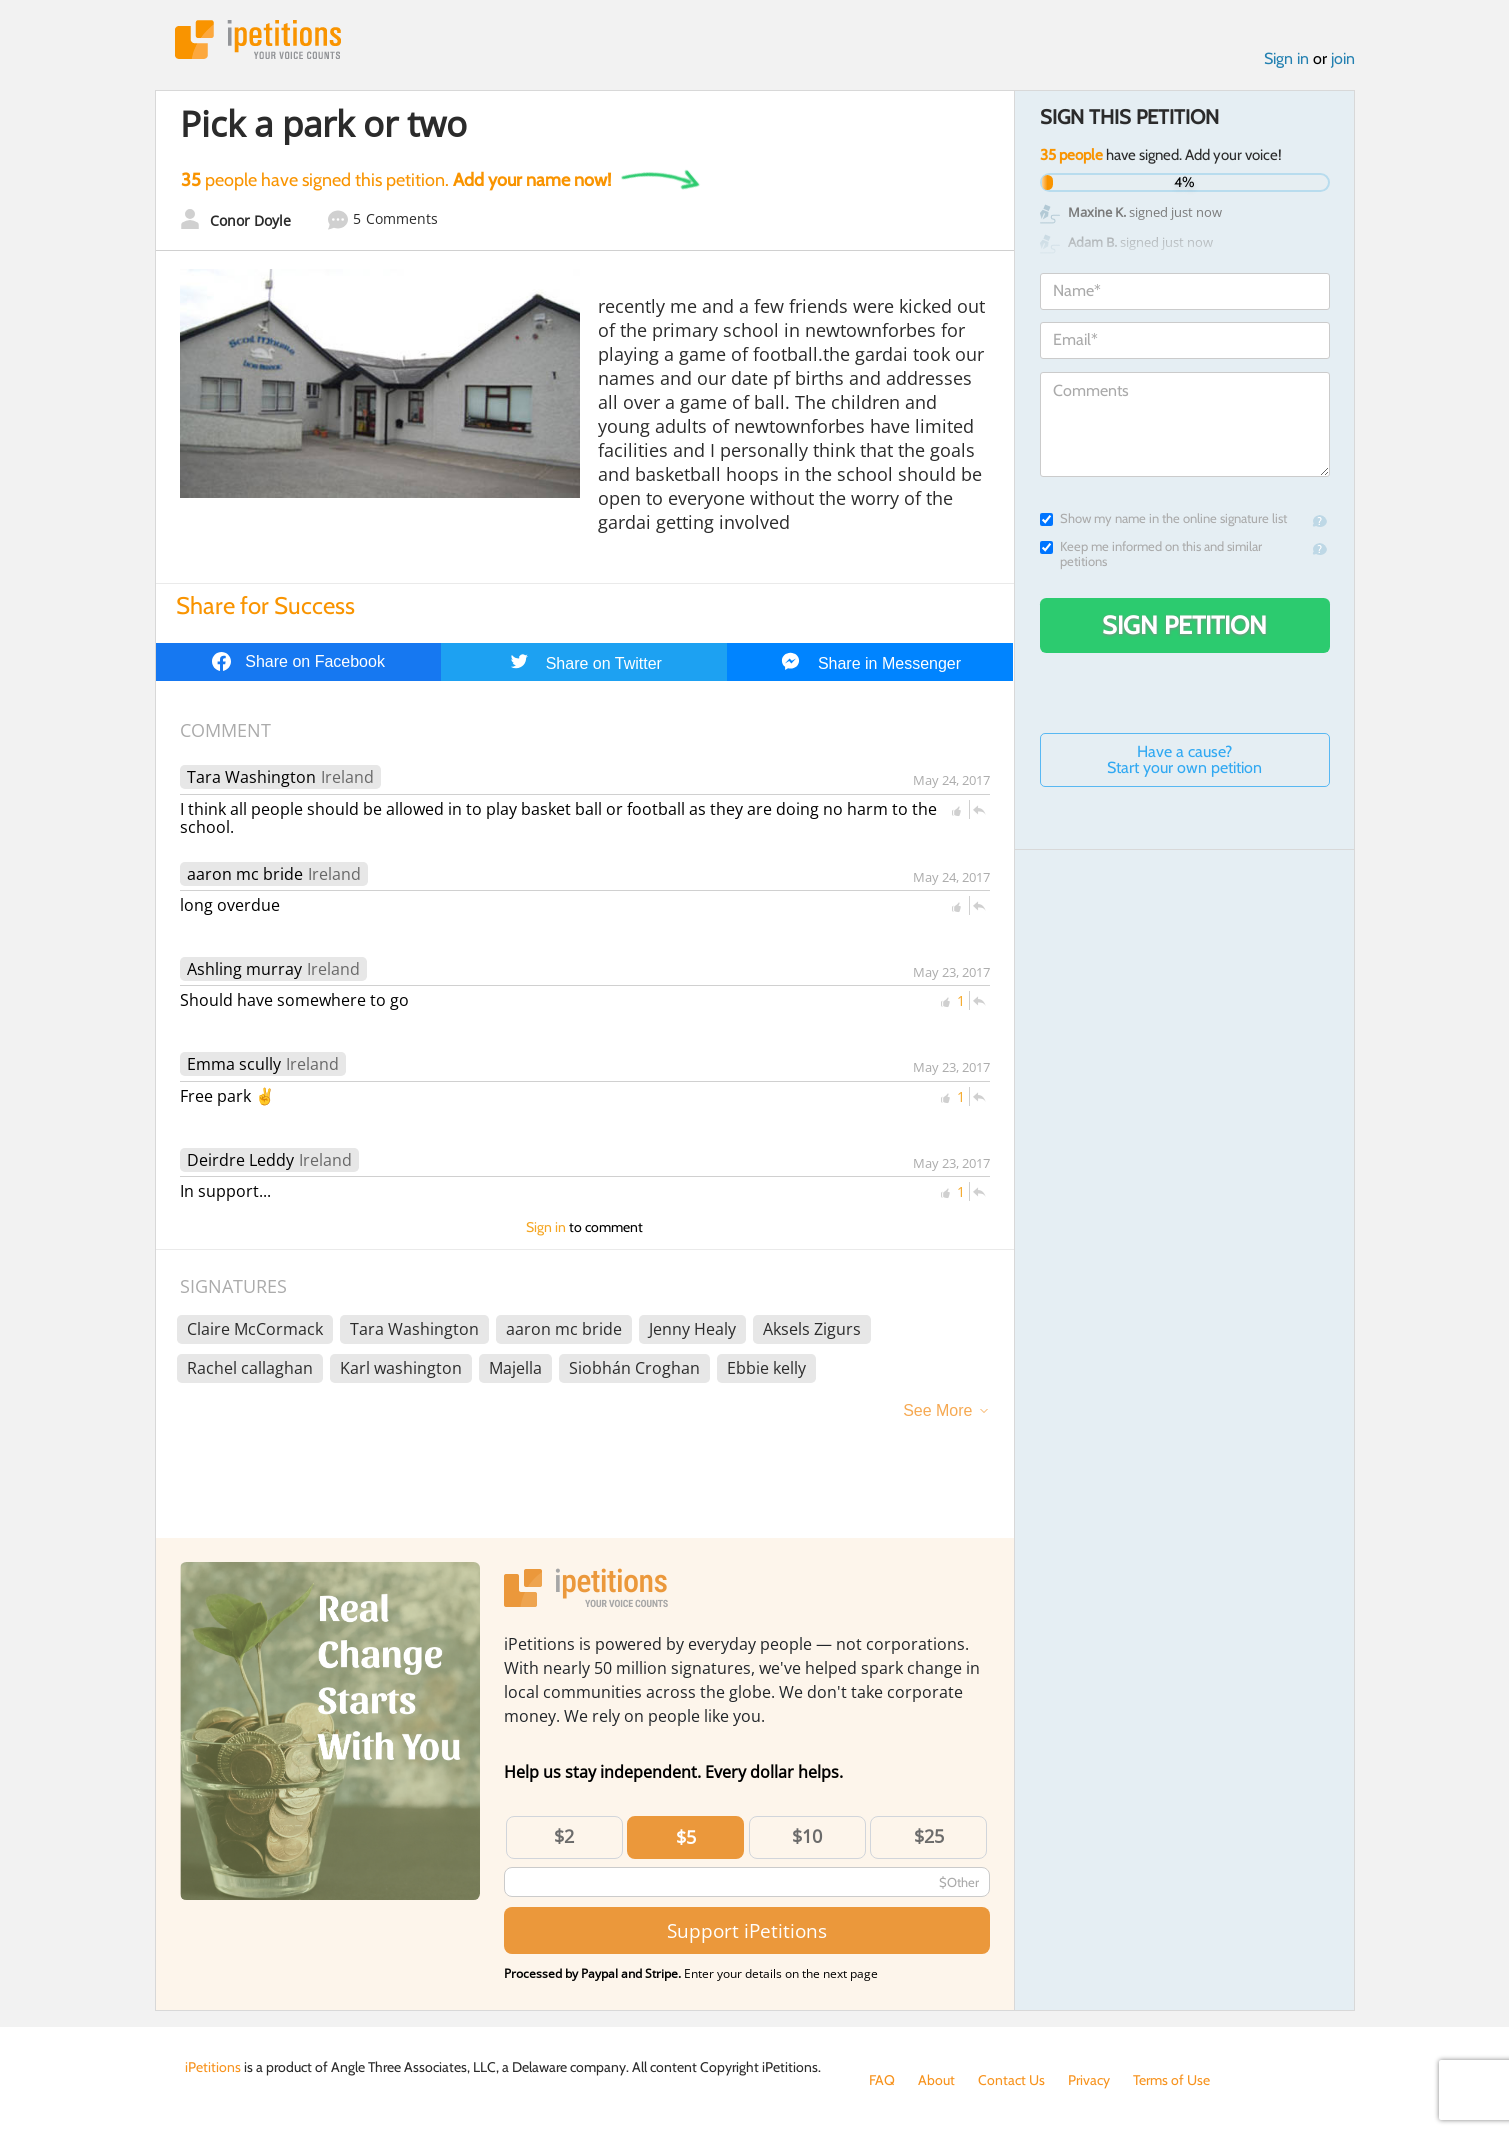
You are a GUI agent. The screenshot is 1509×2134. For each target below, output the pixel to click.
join (1343, 58)
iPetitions (258, 39)
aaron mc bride (245, 874)
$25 (929, 1836)
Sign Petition (1184, 625)
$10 (807, 1836)
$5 (686, 1837)
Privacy (1089, 2080)
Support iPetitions (747, 1930)
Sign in (1286, 58)
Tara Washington (251, 777)
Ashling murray (244, 969)
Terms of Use (1171, 2080)
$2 (564, 1836)
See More (937, 1410)
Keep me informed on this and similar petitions (1151, 554)
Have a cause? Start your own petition (1184, 759)
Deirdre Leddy (240, 1160)
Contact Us (1011, 2080)
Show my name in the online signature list (1163, 518)
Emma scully (234, 1064)
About (936, 2080)
